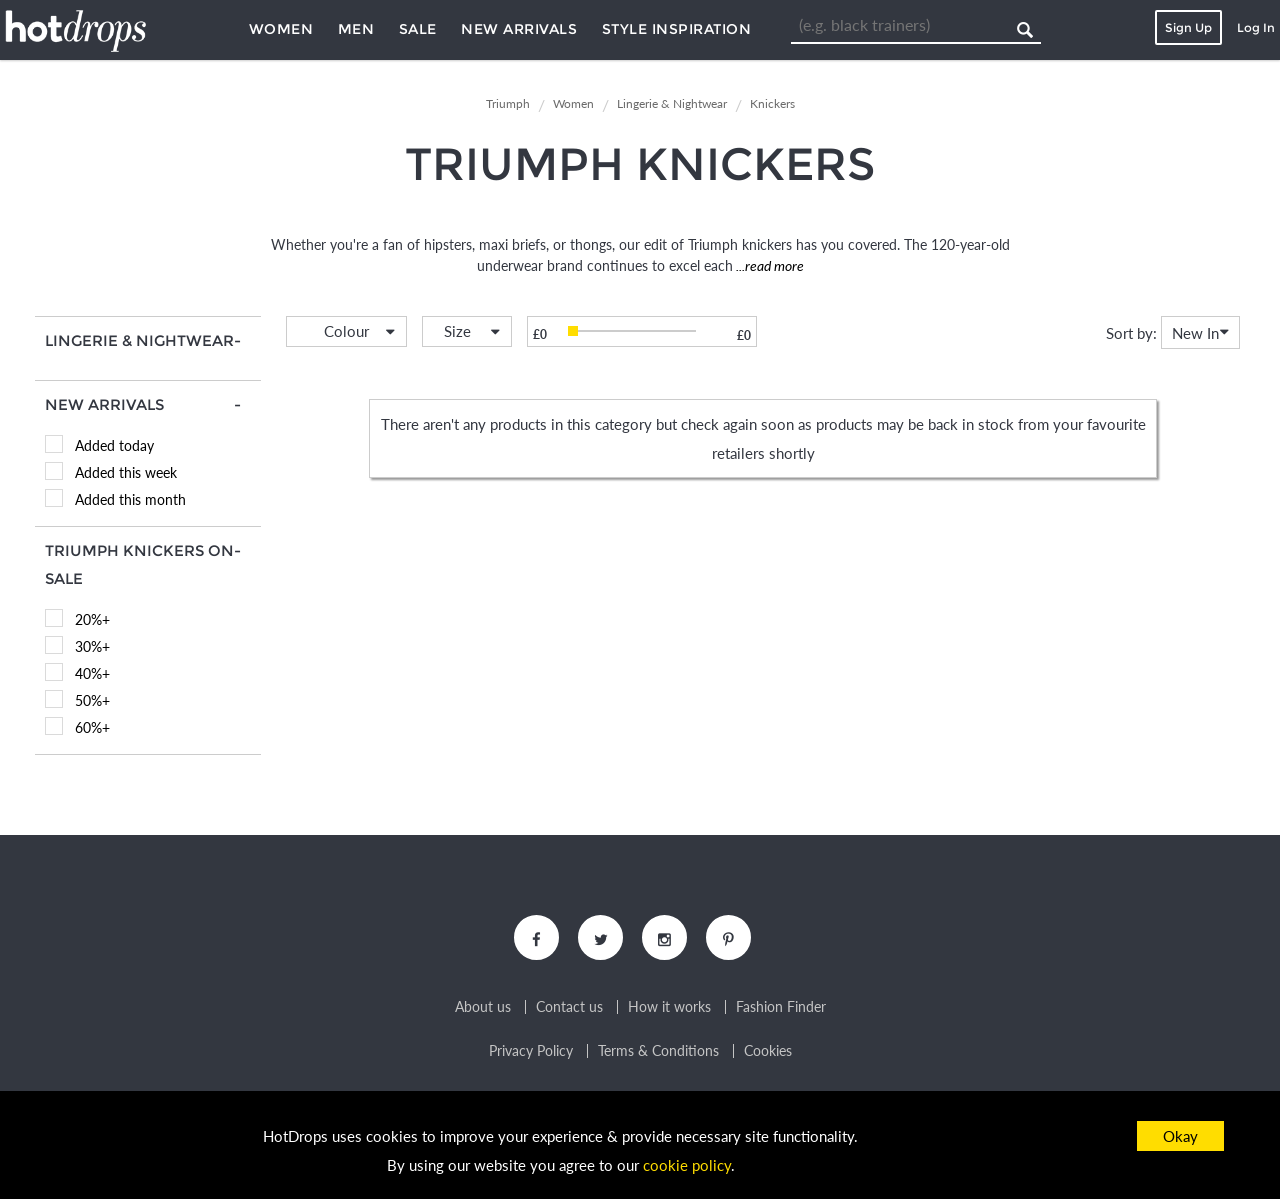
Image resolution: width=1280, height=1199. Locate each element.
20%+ (92, 619)
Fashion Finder (781, 1007)
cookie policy (687, 1165)
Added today (114, 445)
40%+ (92, 673)
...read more (768, 265)
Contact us (569, 1007)
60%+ (92, 727)
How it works (669, 1007)
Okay (1180, 1136)
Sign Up (1188, 27)
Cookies (768, 1051)
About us (483, 1007)
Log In (1256, 27)
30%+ (92, 646)
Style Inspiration (677, 29)
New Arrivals (519, 29)
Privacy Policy (531, 1051)
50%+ (92, 700)
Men (356, 29)
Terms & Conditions (658, 1051)
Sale (418, 29)
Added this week (126, 472)
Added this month (130, 499)
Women (281, 29)
